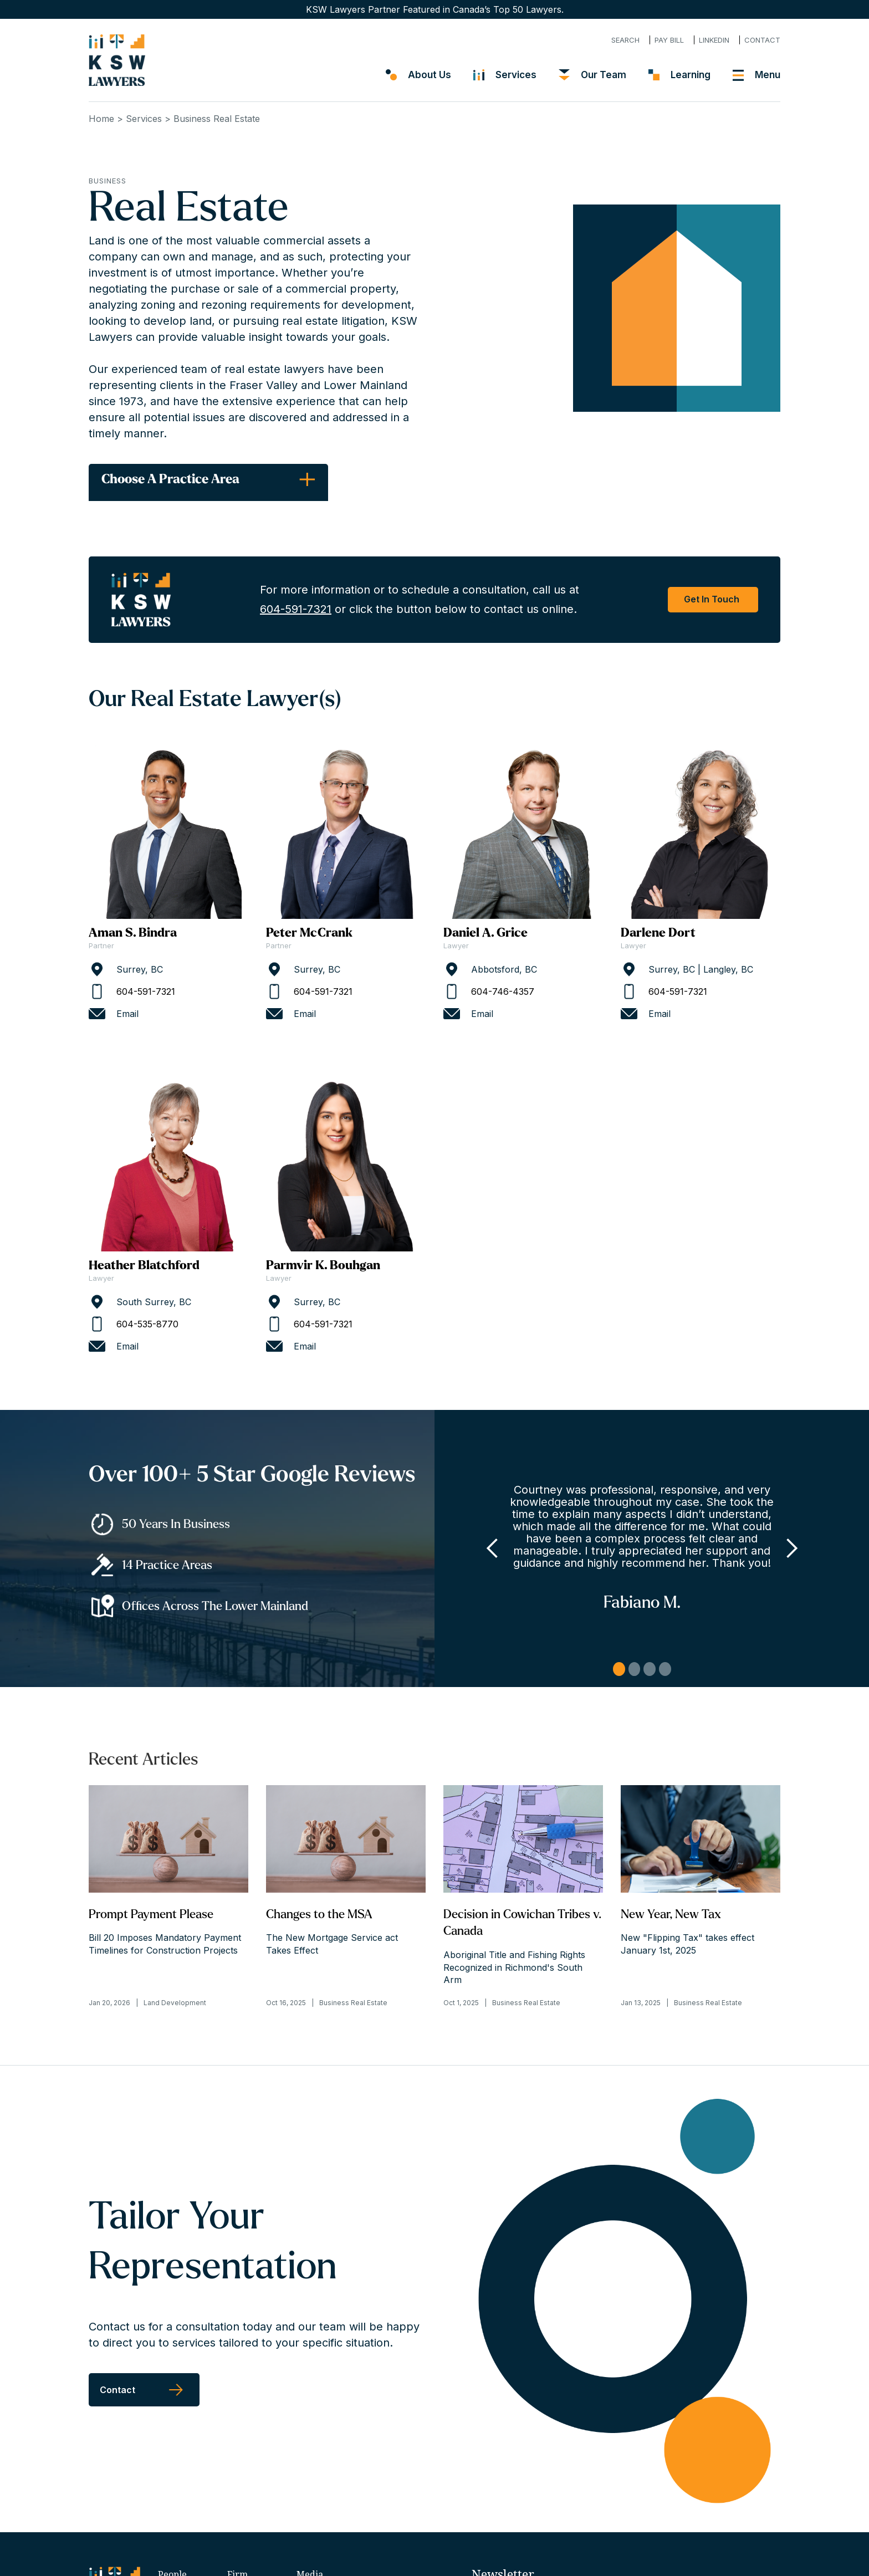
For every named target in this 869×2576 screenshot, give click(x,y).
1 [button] (619, 1669)
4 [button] (665, 1669)
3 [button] (649, 1669)
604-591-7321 (295, 609)
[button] (493, 1548)
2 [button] (634, 1669)
